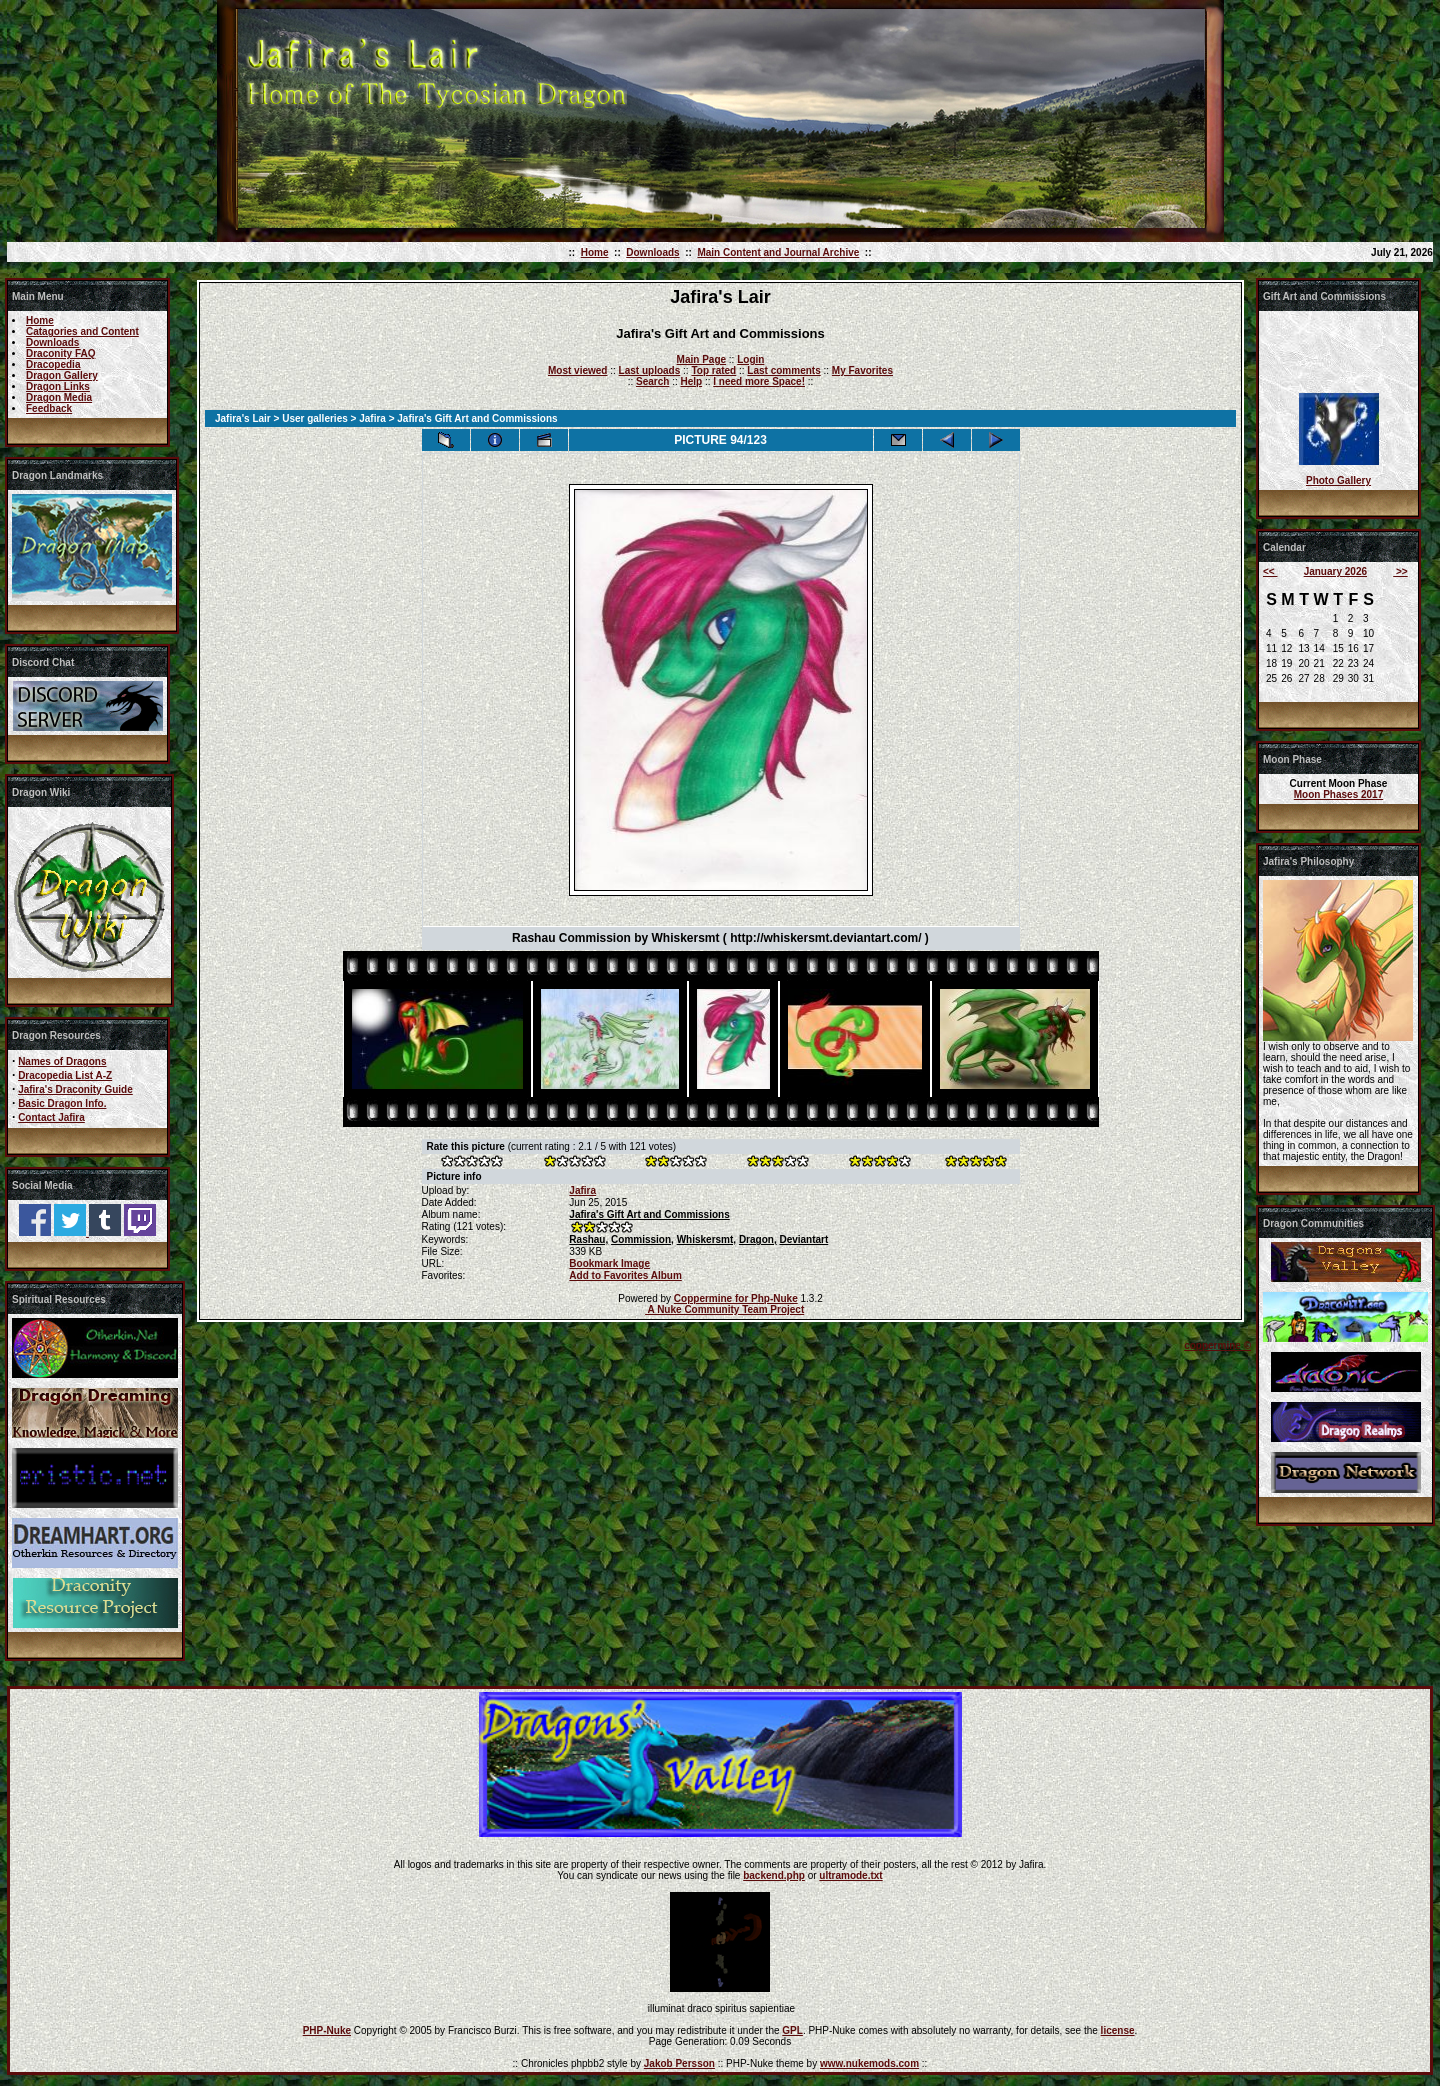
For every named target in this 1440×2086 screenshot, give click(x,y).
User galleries (315, 418)
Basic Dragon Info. (62, 1103)
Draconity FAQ (60, 353)
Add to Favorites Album (625, 1275)
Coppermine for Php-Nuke (736, 1298)
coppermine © (1217, 1345)
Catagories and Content (82, 331)
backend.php (774, 1875)
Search (652, 381)
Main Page (701, 359)
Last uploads (650, 370)
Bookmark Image (609, 1263)
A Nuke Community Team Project (724, 1309)
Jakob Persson (679, 2063)
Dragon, (758, 1239)
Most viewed (577, 370)
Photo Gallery (1338, 480)
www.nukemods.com (869, 2063)
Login (750, 359)
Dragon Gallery (62, 375)
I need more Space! (759, 381)
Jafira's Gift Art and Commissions (649, 1214)
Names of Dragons (62, 1061)
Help (691, 381)
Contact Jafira (51, 1117)
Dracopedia (53, 364)
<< (1270, 571)
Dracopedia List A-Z (65, 1075)
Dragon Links (58, 386)
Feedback (49, 408)
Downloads (652, 252)
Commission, (642, 1239)
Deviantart (803, 1239)
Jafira (372, 418)
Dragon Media (59, 397)
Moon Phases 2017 (1338, 794)
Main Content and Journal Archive (778, 252)
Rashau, (588, 1239)
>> (1400, 571)
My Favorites (862, 370)
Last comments (783, 370)
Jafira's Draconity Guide (75, 1089)
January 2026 (1335, 571)
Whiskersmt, (706, 1239)
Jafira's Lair (243, 418)
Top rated (713, 370)
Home (595, 252)
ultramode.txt (850, 1875)
